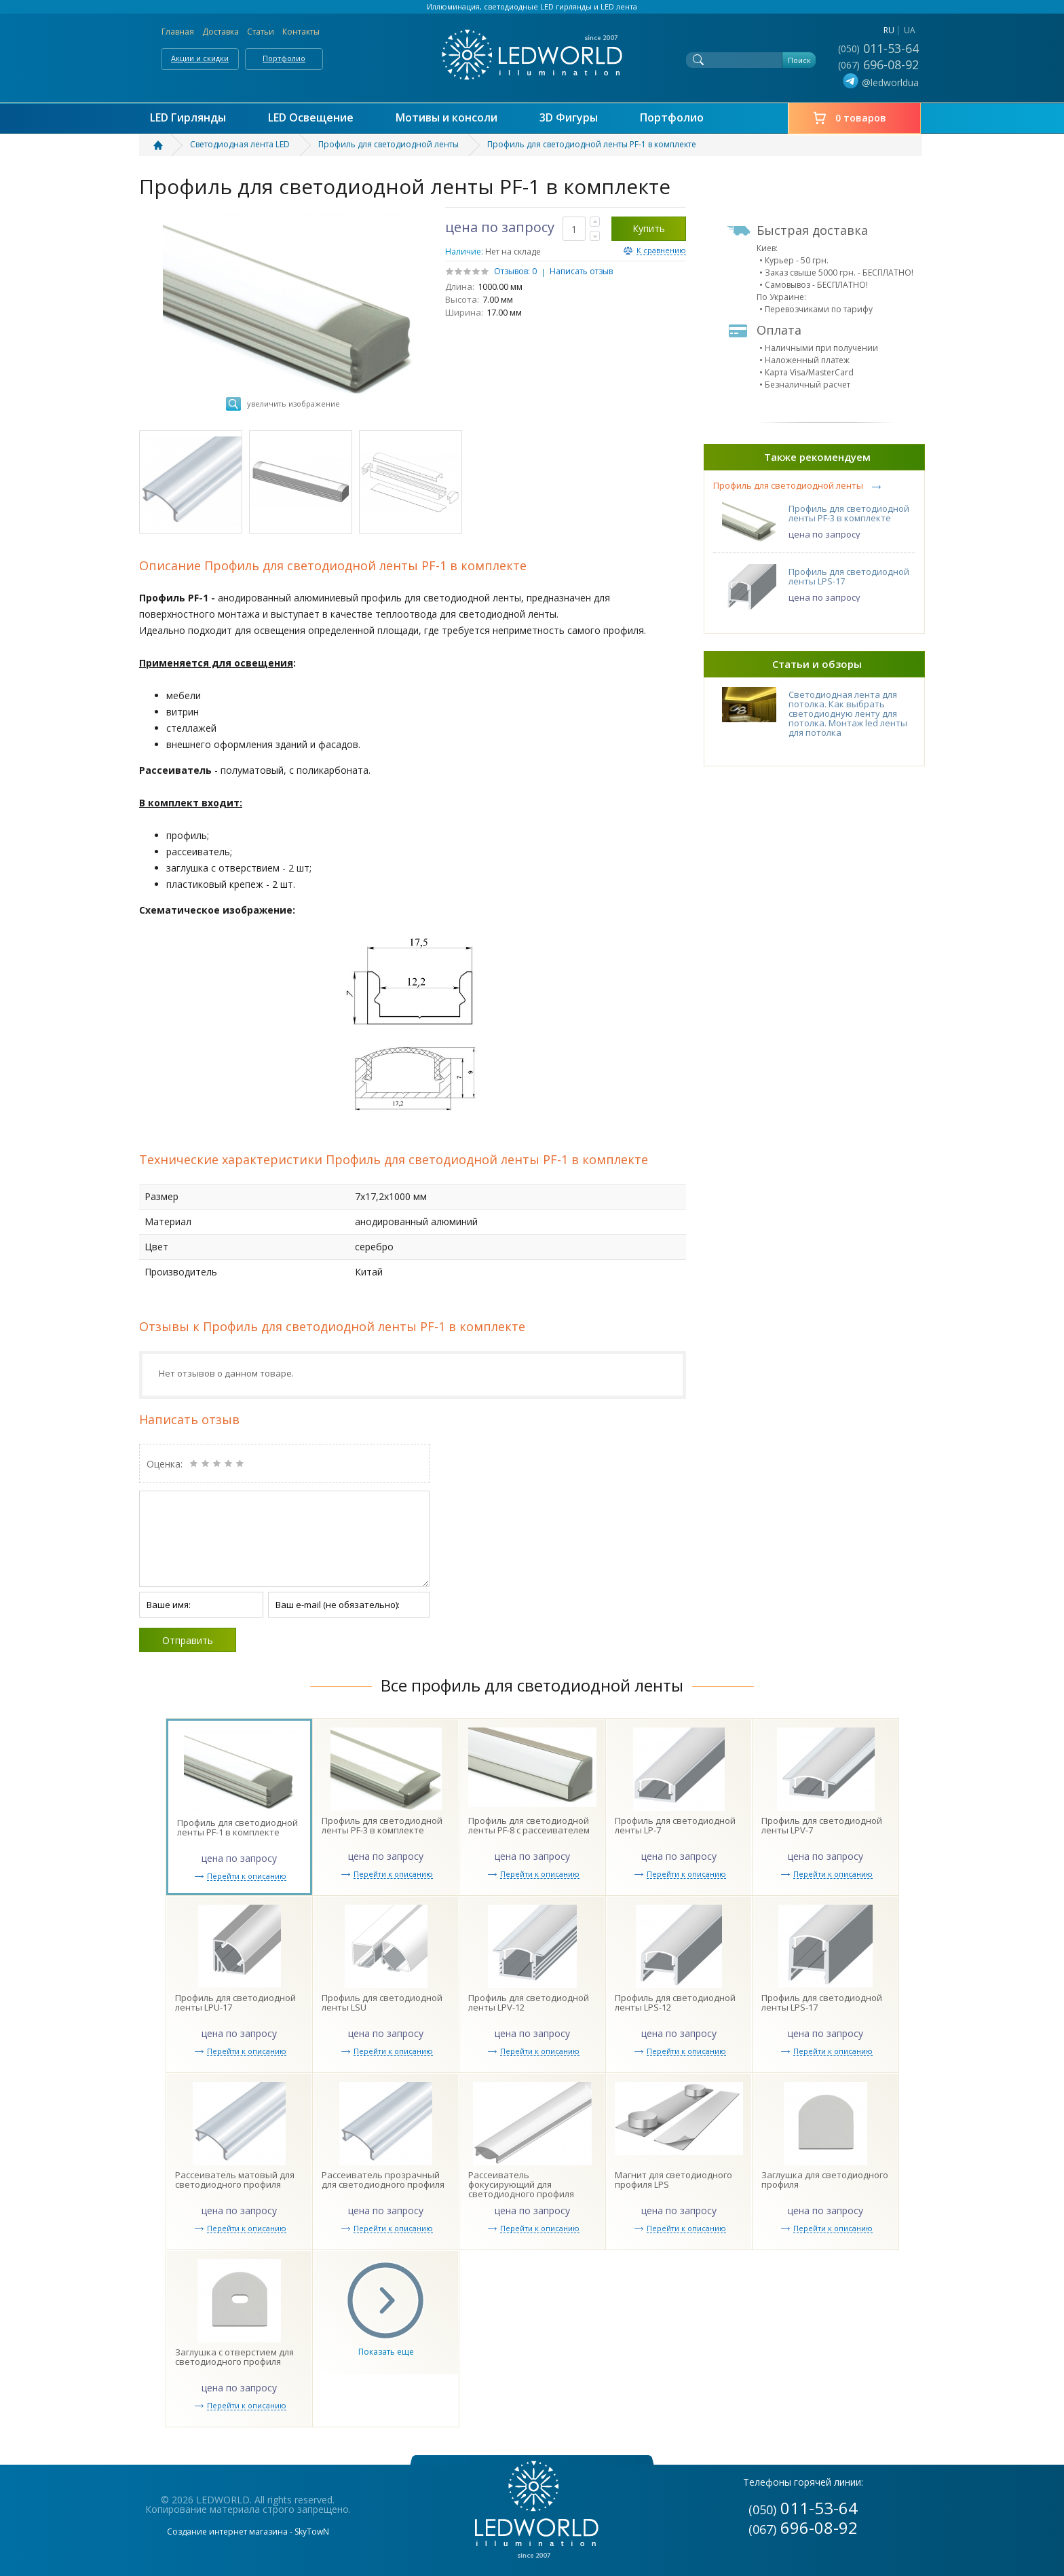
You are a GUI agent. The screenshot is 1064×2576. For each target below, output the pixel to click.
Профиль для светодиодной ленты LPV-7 (821, 1825)
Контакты (301, 31)
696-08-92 (878, 64)
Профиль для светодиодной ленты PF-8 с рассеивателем (529, 1825)
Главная (178, 31)
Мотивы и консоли (446, 117)
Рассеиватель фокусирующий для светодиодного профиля (521, 2184)
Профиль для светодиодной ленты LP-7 (675, 1825)
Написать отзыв (581, 271)
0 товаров (860, 117)
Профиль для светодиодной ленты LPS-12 (675, 2002)
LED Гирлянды (188, 117)
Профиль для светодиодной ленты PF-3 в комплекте (848, 513)
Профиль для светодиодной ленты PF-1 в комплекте (237, 1827)
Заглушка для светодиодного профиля (824, 2179)
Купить (648, 228)
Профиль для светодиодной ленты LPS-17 (848, 576)
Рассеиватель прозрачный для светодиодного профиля (383, 2179)
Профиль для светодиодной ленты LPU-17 (235, 2002)
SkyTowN (311, 2531)
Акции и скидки (200, 58)
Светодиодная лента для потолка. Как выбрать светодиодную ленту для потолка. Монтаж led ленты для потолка (847, 713)
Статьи (260, 31)
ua (909, 30)
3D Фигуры (568, 117)
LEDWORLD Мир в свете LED (532, 54)
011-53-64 (878, 48)
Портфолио (284, 58)
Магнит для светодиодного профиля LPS (673, 2179)
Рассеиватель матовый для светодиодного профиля (234, 2179)
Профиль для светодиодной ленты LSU (382, 2002)
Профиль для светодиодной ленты (788, 485)
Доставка (220, 31)
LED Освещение (311, 117)
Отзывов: (512, 271)
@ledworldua (879, 82)
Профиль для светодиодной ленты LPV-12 (528, 2002)
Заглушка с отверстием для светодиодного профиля (234, 2357)
